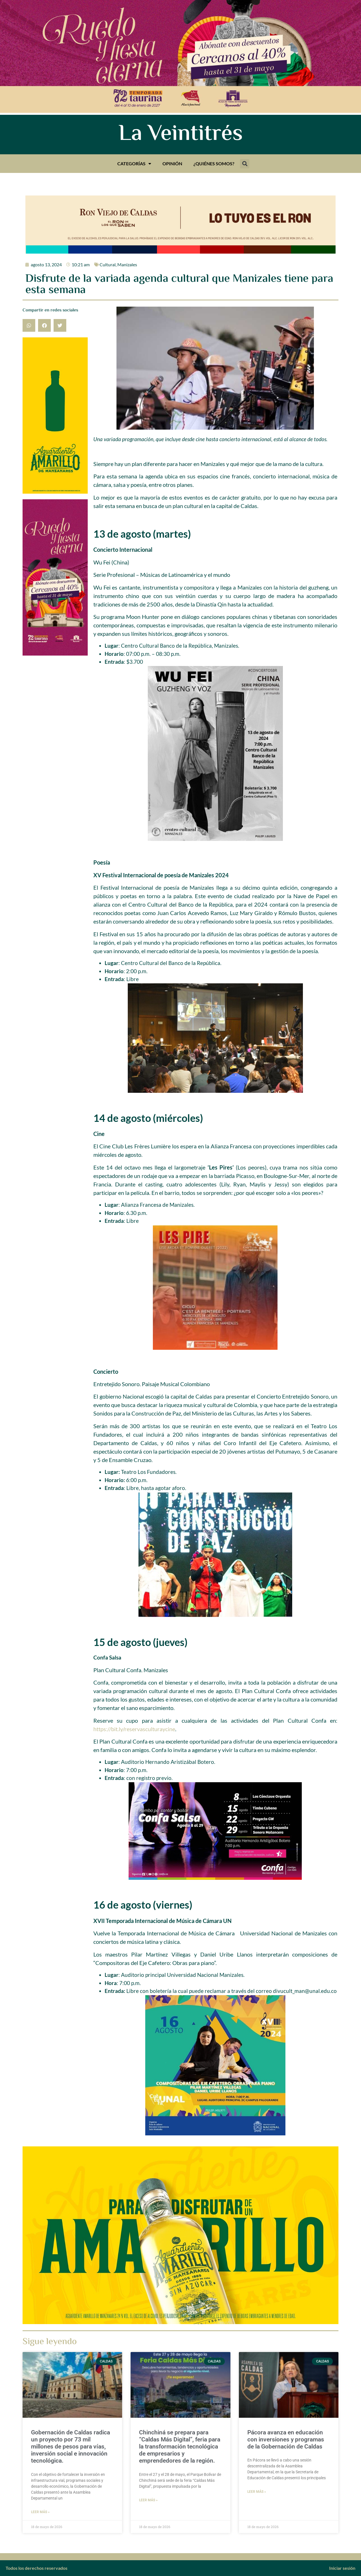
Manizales (127, 264)
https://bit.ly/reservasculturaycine (134, 1729)
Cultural (108, 264)
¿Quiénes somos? (213, 163)
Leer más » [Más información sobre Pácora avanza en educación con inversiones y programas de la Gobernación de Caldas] (256, 2492)
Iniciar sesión (342, 2568)
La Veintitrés (180, 134)
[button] (244, 163)
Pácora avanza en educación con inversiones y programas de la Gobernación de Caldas (285, 2439)
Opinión (172, 163)
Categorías (134, 164)
